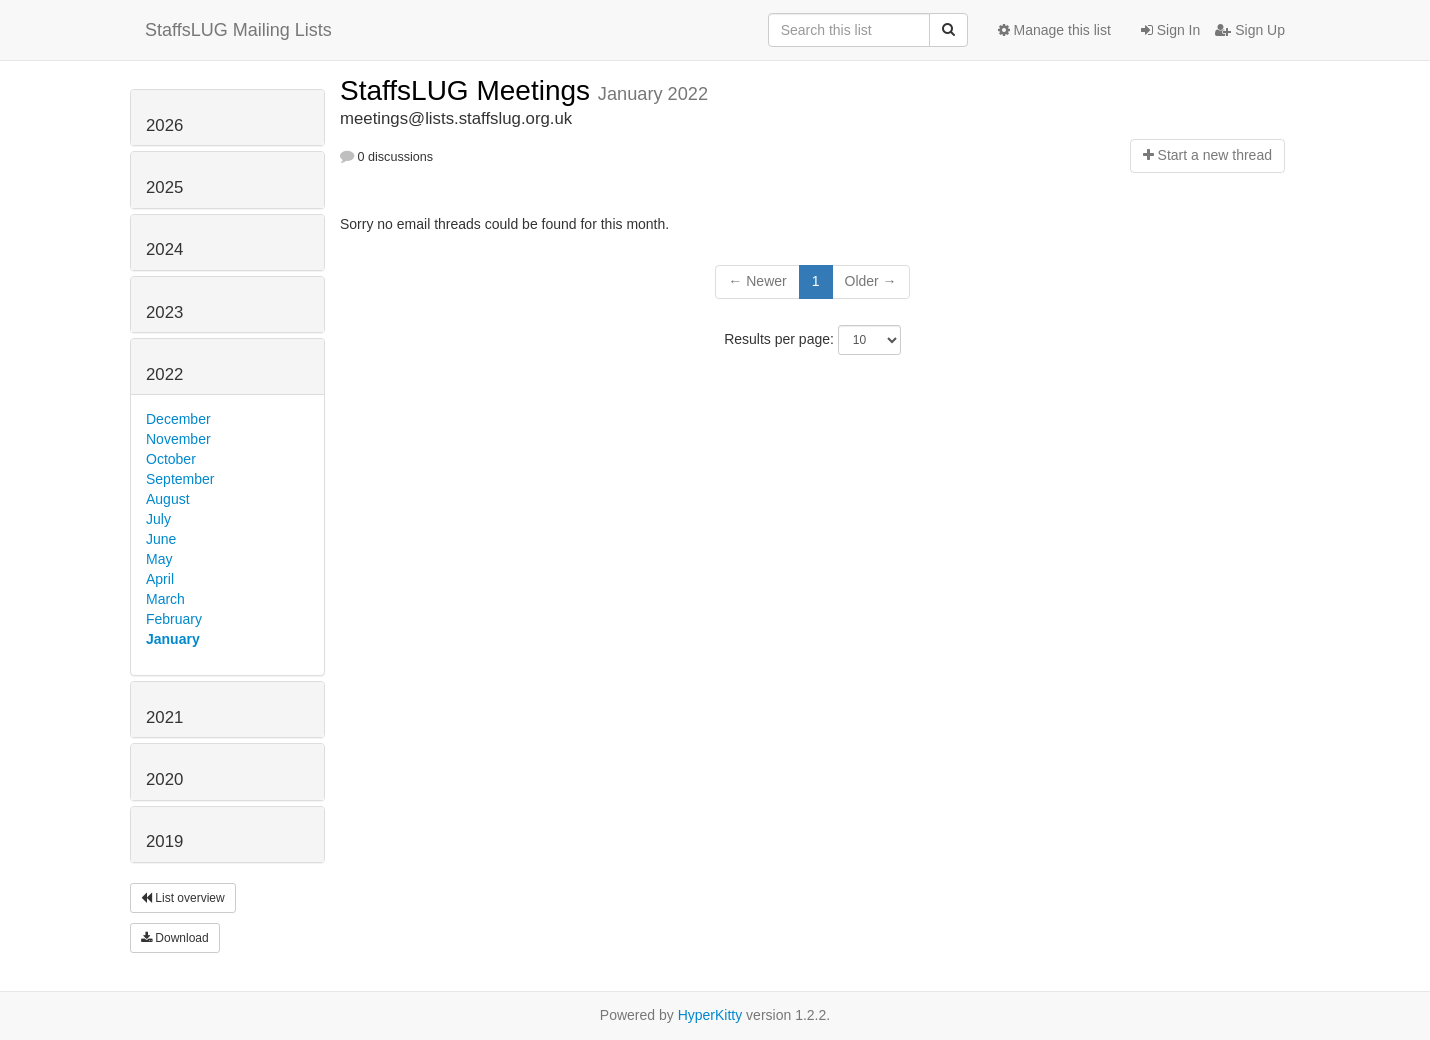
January (173, 639)
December (178, 419)
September (180, 479)
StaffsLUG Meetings (469, 90)
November (178, 439)
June (161, 539)
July (158, 519)
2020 (164, 779)
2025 (164, 187)
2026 (164, 125)
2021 (164, 717)
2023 (164, 312)
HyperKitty (710, 1015)
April (160, 579)
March (165, 599)
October (171, 459)
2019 (164, 841)
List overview (183, 898)
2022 (164, 374)
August (168, 499)
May (159, 559)
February (174, 619)
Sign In (1170, 30)
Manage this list (1054, 30)
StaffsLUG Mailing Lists (238, 30)
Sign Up (1250, 30)
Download (175, 938)
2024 (164, 249)
